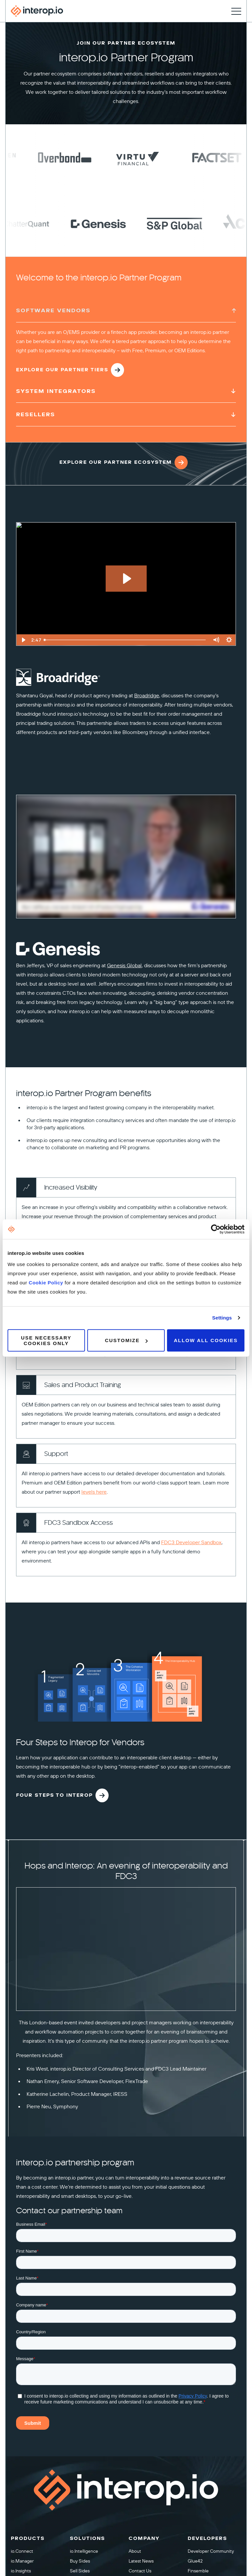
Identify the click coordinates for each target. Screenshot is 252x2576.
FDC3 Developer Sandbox (191, 1542)
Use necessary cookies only (46, 1340)
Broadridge (146, 695)
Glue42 (195, 2561)
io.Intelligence (84, 2551)
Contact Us (140, 2571)
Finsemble (198, 2571)
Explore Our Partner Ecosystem (123, 468)
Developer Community (211, 2551)
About (135, 2551)
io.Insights (21, 2571)
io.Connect (22, 2551)
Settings (222, 1317)
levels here (94, 1492)
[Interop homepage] (37, 11)
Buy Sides (80, 2561)
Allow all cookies (206, 1340)
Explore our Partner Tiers (70, 370)
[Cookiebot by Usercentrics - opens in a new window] (215, 1229)
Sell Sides (80, 2571)
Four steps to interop (62, 1795)
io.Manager (22, 2561)
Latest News (141, 2561)
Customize (126, 1340)
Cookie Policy (47, 1282)
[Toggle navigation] (236, 11)
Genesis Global (124, 965)
